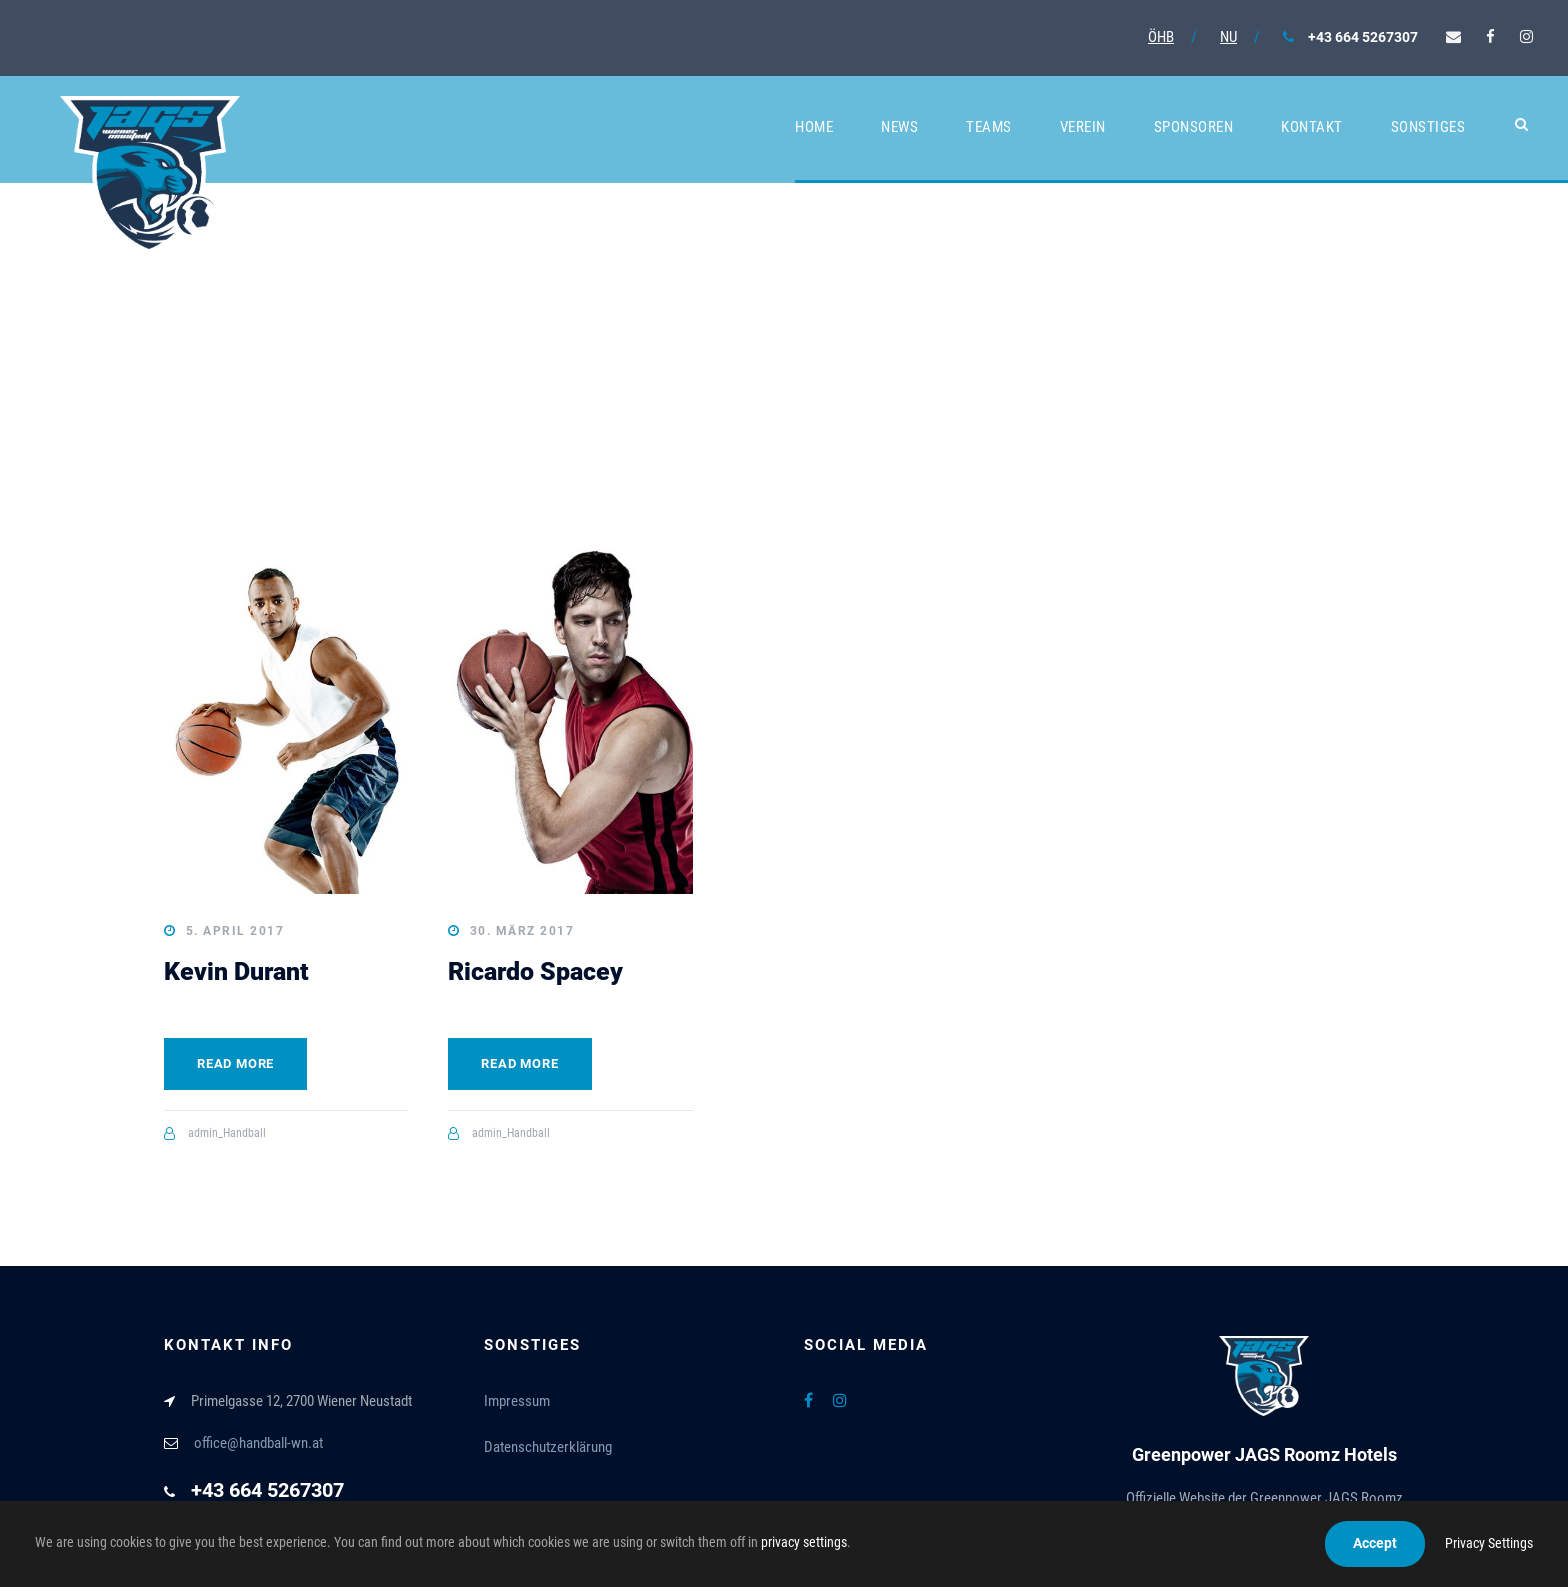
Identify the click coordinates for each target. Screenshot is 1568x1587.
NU (1228, 37)
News (899, 127)
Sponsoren (1194, 127)
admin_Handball (227, 1133)
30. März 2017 (522, 931)
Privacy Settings (1489, 1543)
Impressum (517, 1401)
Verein (1083, 127)
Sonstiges (1428, 127)
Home (814, 127)
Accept (1375, 1543)
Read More (235, 1063)
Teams (989, 127)
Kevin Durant (236, 971)
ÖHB (1161, 37)
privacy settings (804, 1542)
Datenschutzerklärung (548, 1447)
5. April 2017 (235, 931)
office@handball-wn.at (258, 1443)
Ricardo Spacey (535, 971)
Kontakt (1312, 127)
